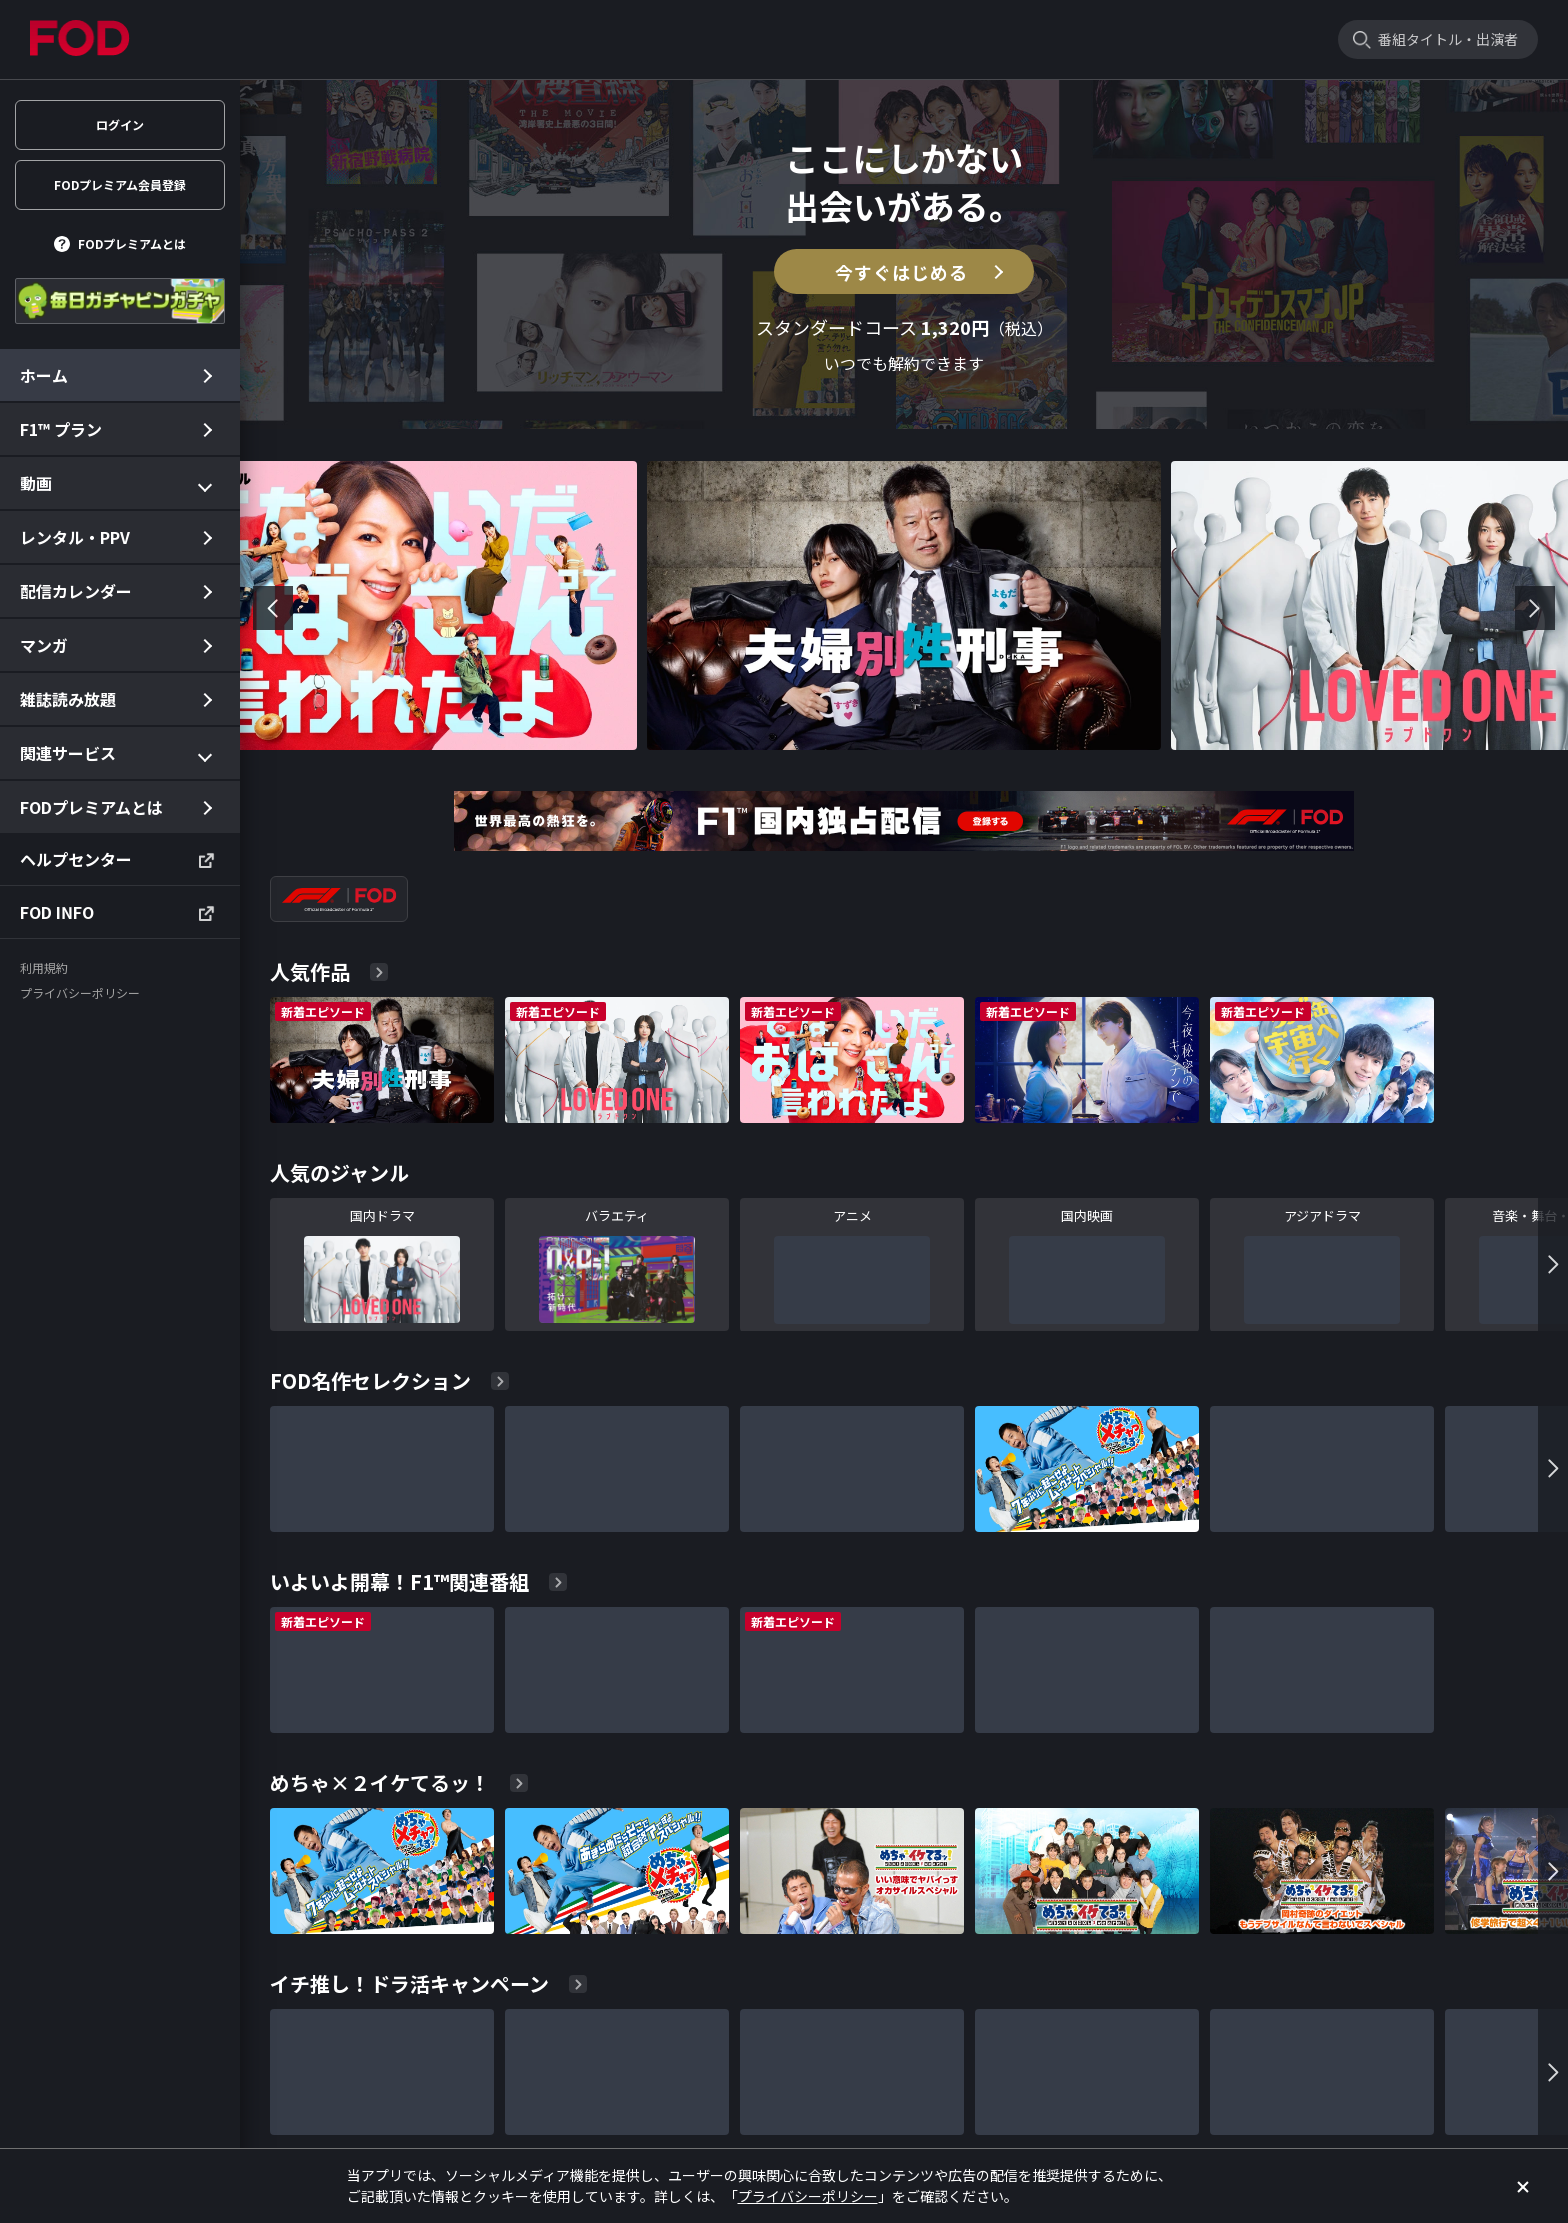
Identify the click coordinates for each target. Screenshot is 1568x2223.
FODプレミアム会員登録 (120, 184)
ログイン (120, 124)
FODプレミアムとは (132, 243)
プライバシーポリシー (796, 2122)
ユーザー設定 (604, 2122)
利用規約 (688, 2122)
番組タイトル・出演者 (1448, 39)
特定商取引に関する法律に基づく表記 (982, 2122)
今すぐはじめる (902, 272)
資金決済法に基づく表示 (1174, 2122)
